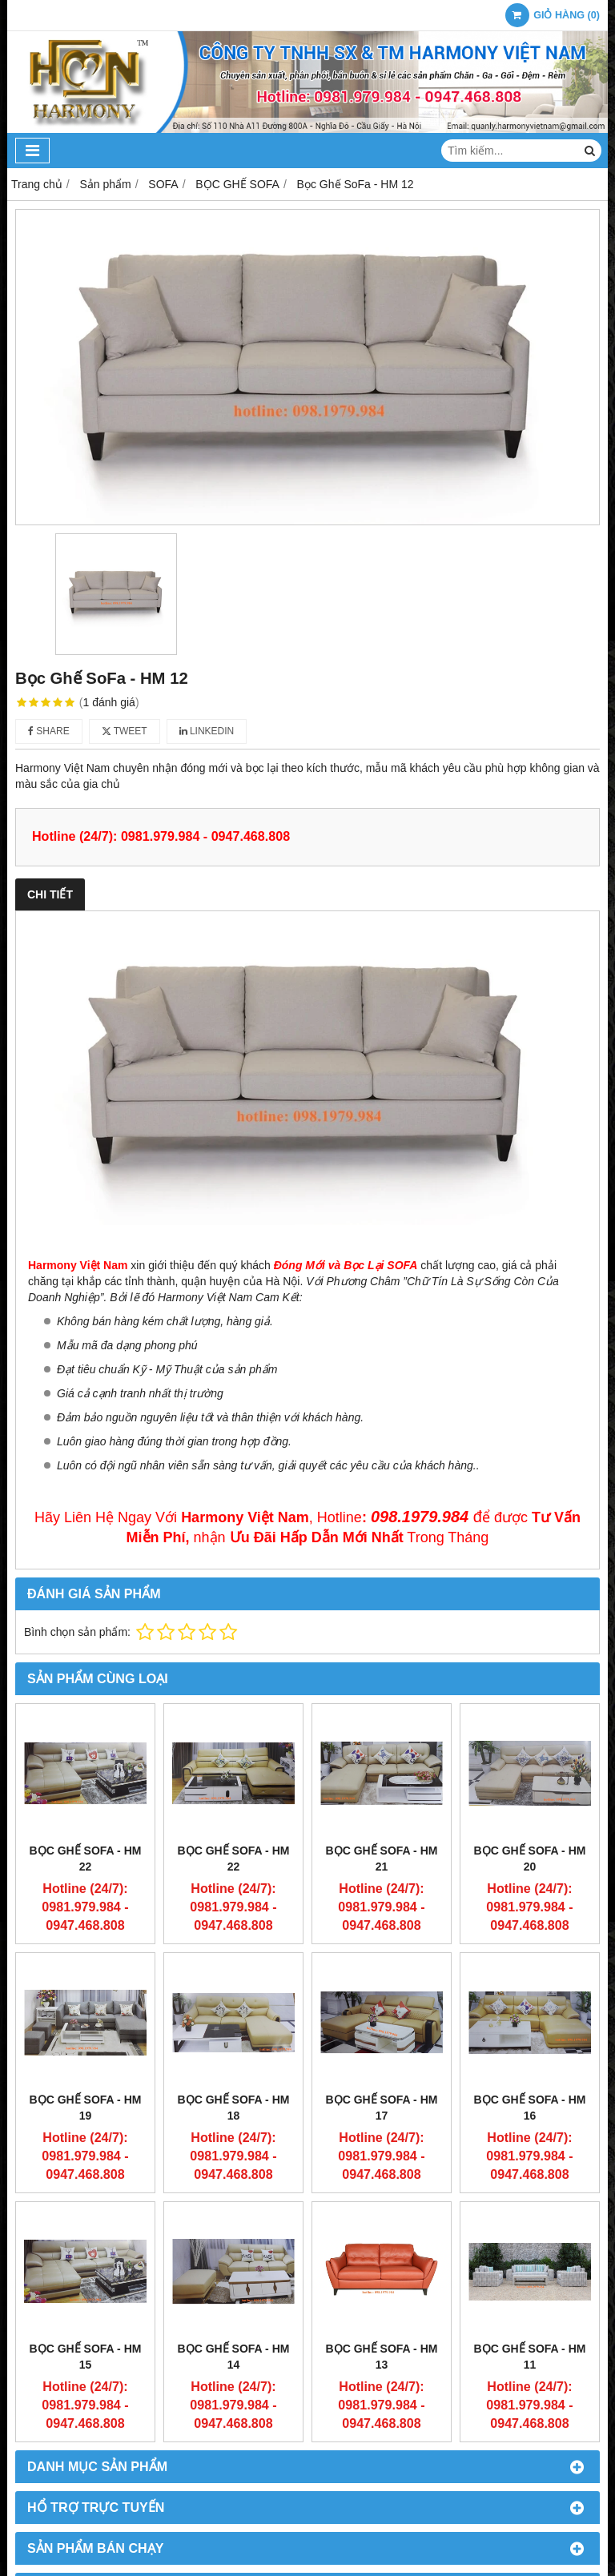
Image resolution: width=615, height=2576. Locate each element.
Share (49, 731)
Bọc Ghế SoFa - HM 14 (234, 2356)
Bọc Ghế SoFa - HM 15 (86, 2356)
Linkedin (207, 731)
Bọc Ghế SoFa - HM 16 (530, 2107)
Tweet (124, 731)
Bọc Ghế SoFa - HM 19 (86, 2107)
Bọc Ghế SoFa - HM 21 (382, 1858)
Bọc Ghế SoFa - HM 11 (530, 2356)
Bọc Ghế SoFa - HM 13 (382, 2356)
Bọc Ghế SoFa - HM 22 (86, 1858)
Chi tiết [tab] (50, 894)
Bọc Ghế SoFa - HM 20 (530, 1858)
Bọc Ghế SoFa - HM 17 (382, 2107)
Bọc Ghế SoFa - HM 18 (234, 2107)
